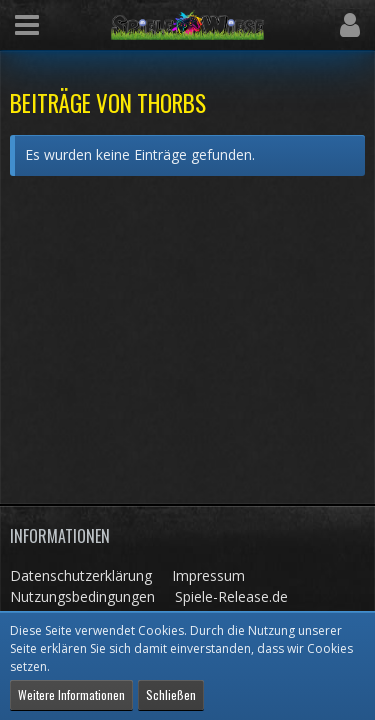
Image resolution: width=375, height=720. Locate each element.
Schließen (171, 694)
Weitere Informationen (71, 694)
